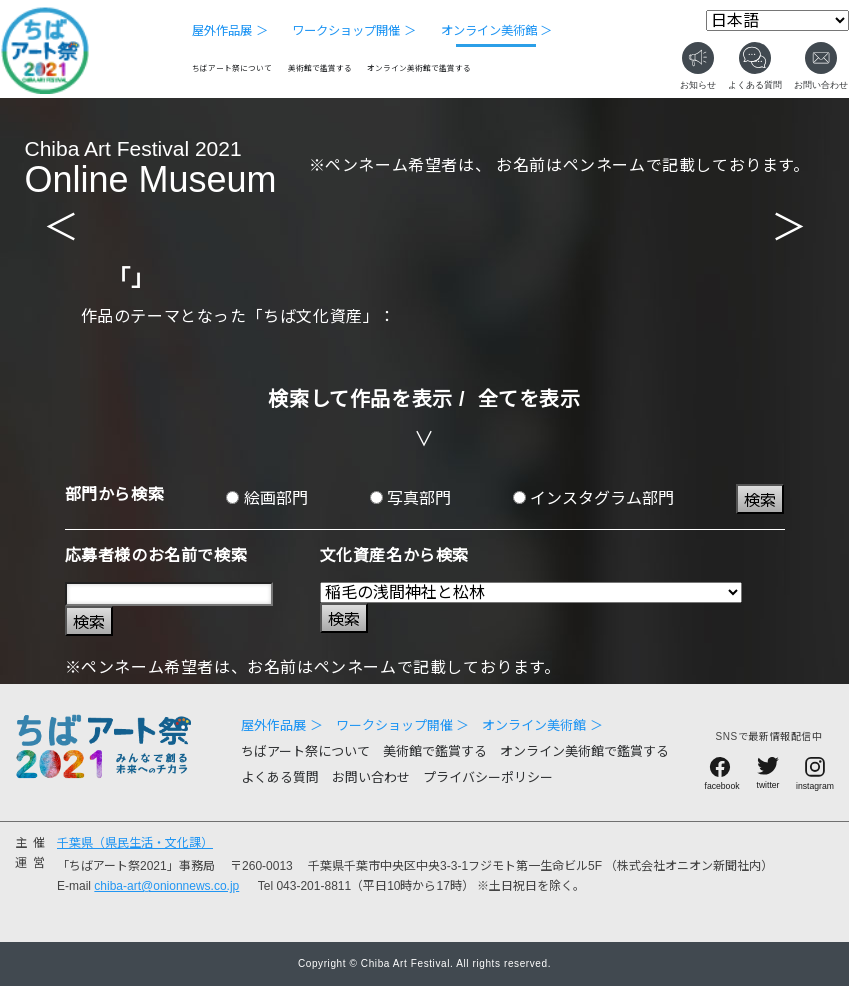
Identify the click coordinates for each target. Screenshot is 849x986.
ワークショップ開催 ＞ (353, 31)
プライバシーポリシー (488, 777)
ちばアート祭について (232, 68)
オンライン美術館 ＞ (496, 31)
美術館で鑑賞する (320, 68)
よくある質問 (280, 777)
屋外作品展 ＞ (229, 31)
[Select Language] (777, 20)
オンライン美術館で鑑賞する (419, 68)
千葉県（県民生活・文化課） (135, 843)
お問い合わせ (371, 777)
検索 (760, 500)
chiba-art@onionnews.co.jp (166, 886)
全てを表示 (529, 399)
